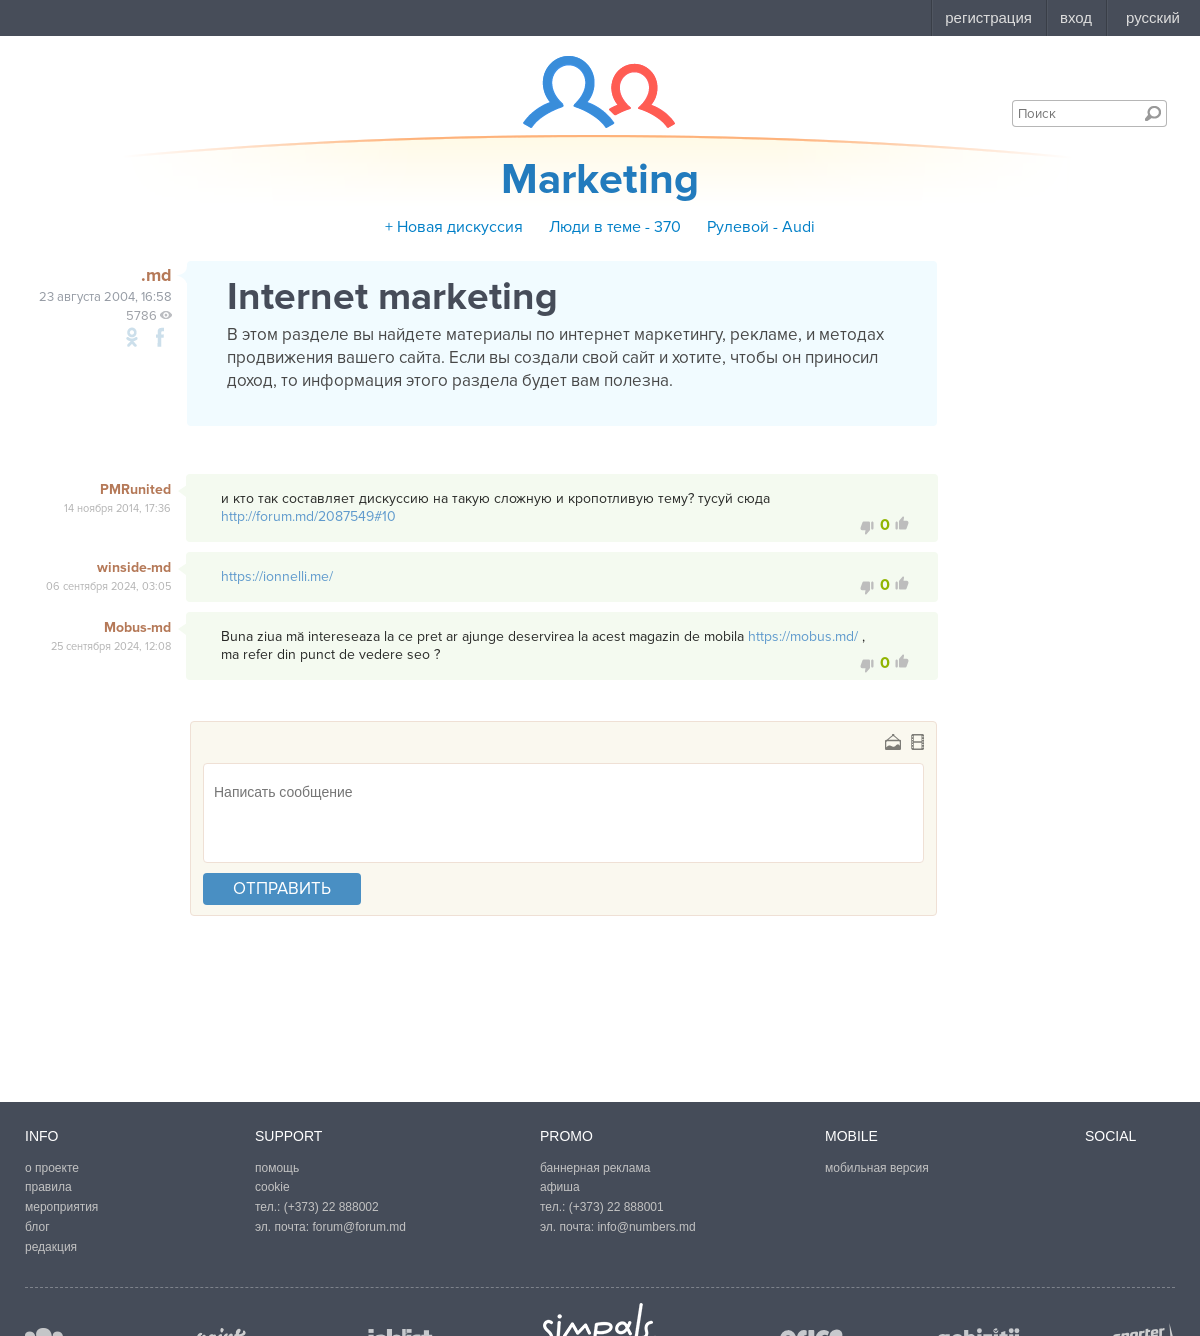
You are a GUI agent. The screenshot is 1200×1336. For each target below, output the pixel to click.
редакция (51, 1247)
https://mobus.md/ (803, 636)
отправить (282, 888)
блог (37, 1227)
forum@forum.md (359, 1227)
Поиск (1153, 113)
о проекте (52, 1168)
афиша (560, 1187)
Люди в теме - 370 (615, 227)
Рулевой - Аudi (761, 227)
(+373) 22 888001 (616, 1207)
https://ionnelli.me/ (277, 576)
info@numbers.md (646, 1227)
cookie (272, 1187)
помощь (277, 1168)
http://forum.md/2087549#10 (308, 516)
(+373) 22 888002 (331, 1207)
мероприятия (61, 1207)
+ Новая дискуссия (454, 227)
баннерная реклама (595, 1168)
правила (48, 1187)
